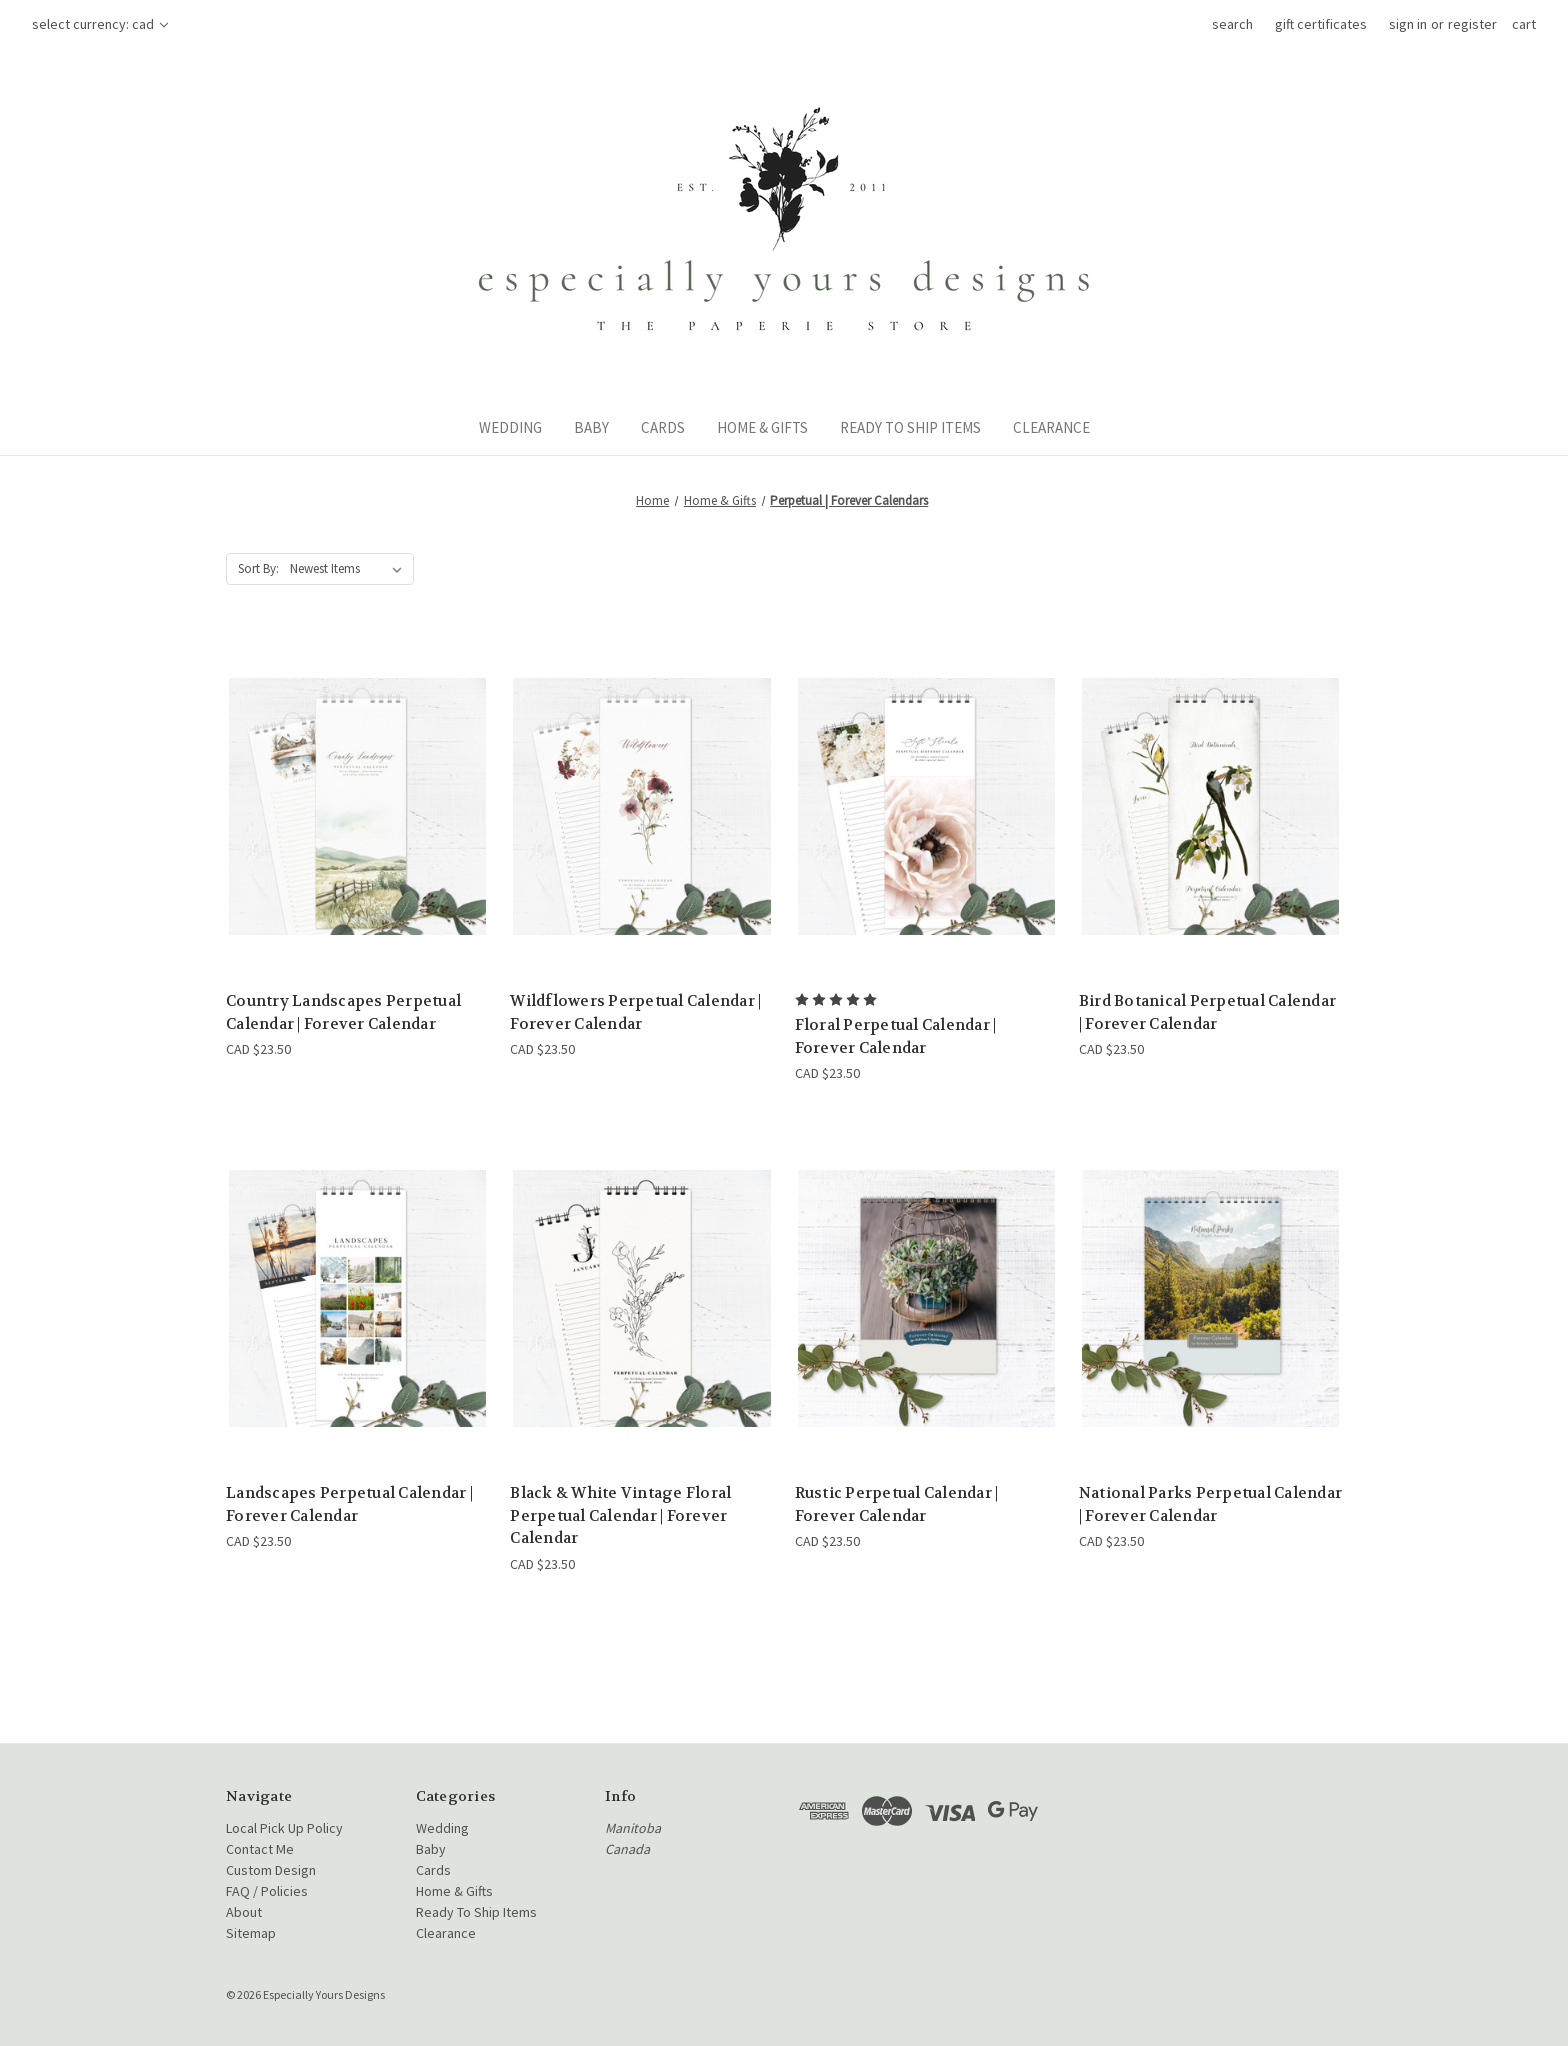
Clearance (1051, 427)
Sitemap (251, 1933)
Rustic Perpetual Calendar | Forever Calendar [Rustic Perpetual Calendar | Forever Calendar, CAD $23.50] (897, 1504)
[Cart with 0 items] (1524, 24)
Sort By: (258, 568)
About (244, 1912)
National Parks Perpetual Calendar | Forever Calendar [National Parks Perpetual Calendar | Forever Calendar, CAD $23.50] (1210, 1504)
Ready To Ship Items (910, 427)
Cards (663, 427)
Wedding (510, 427)
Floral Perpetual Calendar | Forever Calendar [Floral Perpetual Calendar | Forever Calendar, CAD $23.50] (896, 1036)
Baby (591, 427)
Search (1232, 24)
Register (1472, 24)
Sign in (1408, 24)
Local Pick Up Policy (284, 1828)
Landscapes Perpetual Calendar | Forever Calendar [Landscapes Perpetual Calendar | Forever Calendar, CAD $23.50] (349, 1504)
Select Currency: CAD (100, 24)
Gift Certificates (1321, 24)
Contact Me (260, 1849)
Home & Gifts (762, 427)
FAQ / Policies (267, 1891)
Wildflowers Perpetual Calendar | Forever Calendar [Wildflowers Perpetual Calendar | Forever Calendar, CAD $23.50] (635, 1012)
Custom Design (271, 1870)
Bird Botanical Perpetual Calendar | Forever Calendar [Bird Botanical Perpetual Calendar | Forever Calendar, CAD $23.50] (1207, 1012)
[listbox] (350, 569)
